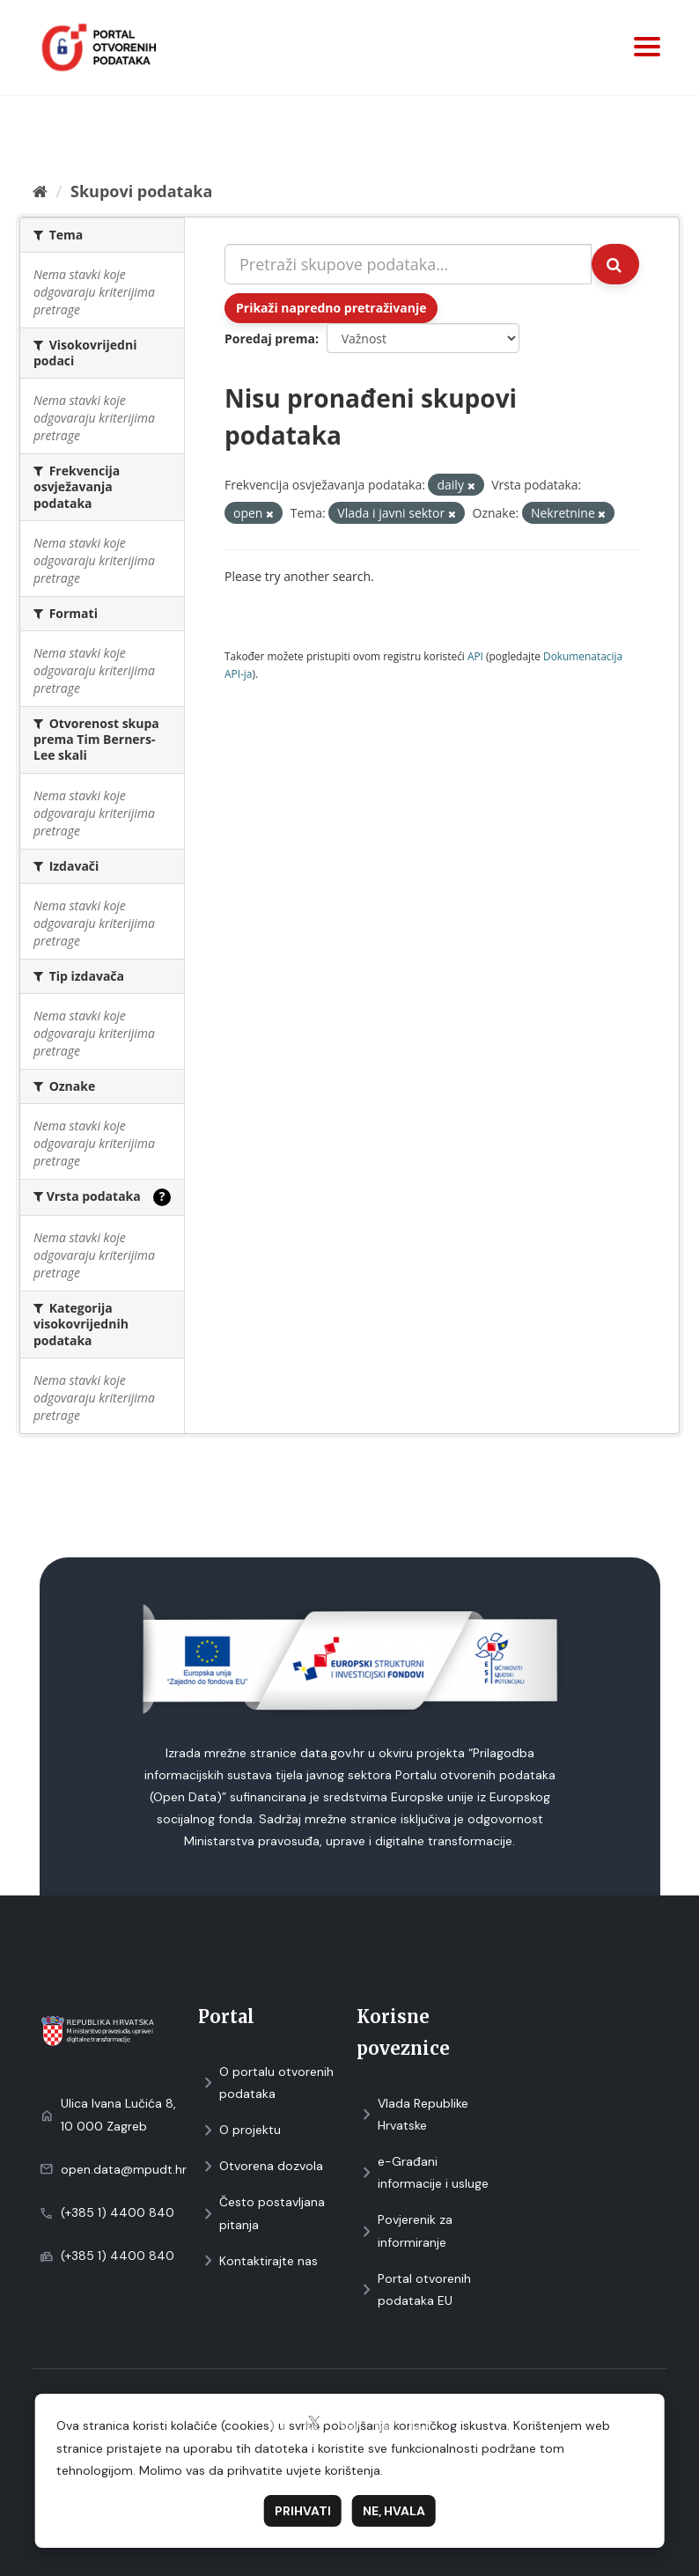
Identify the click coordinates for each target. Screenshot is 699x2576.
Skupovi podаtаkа (141, 191)
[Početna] (40, 191)
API (475, 656)
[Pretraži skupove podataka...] (408, 264)
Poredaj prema (269, 338)
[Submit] (615, 264)
